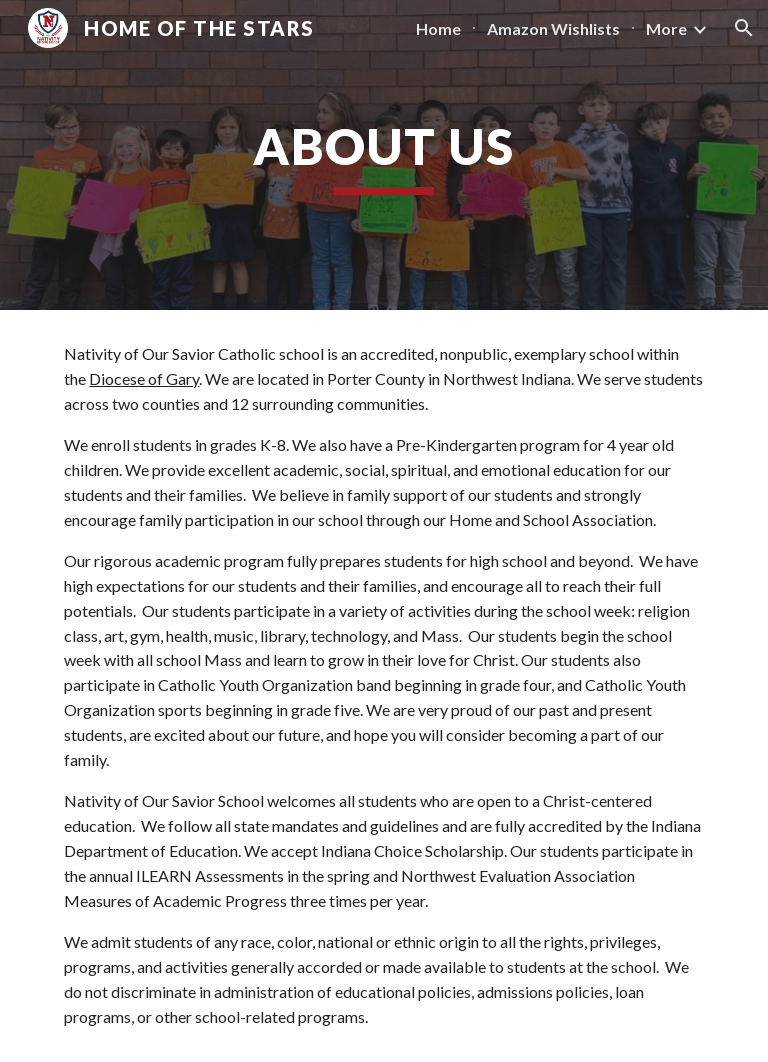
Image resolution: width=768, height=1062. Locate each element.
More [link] (666, 28)
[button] (744, 28)
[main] (383, 155)
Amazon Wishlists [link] (553, 28)
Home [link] (438, 28)
